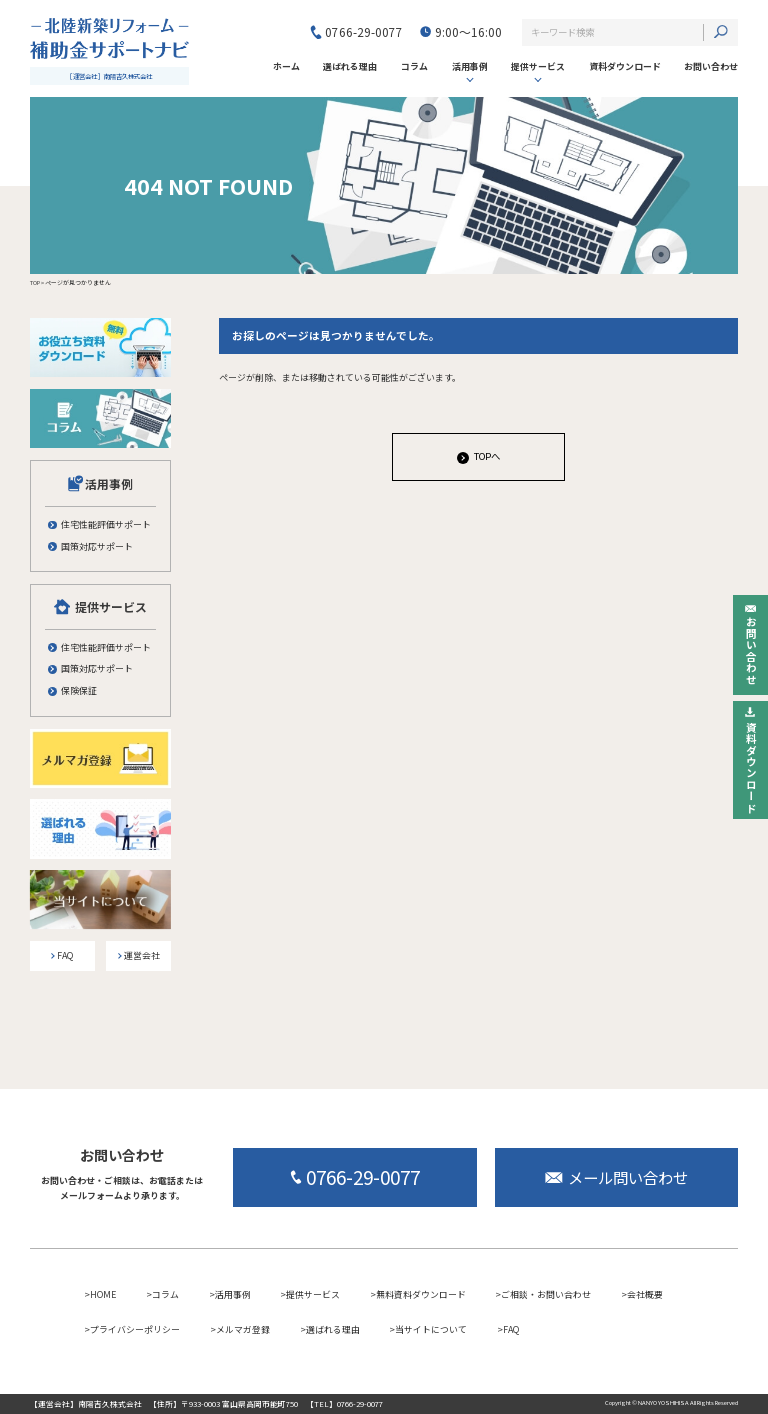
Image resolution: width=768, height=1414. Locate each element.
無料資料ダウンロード (421, 1294)
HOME (103, 1294)
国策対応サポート (97, 547)
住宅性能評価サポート (106, 525)
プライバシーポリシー (135, 1329)
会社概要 (645, 1294)
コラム (165, 1294)
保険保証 (79, 691)
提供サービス (538, 66)
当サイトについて (431, 1329)
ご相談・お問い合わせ (546, 1294)
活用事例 (470, 66)
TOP (35, 282)
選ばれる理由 (333, 1329)
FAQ (511, 1329)
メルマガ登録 (243, 1329)
